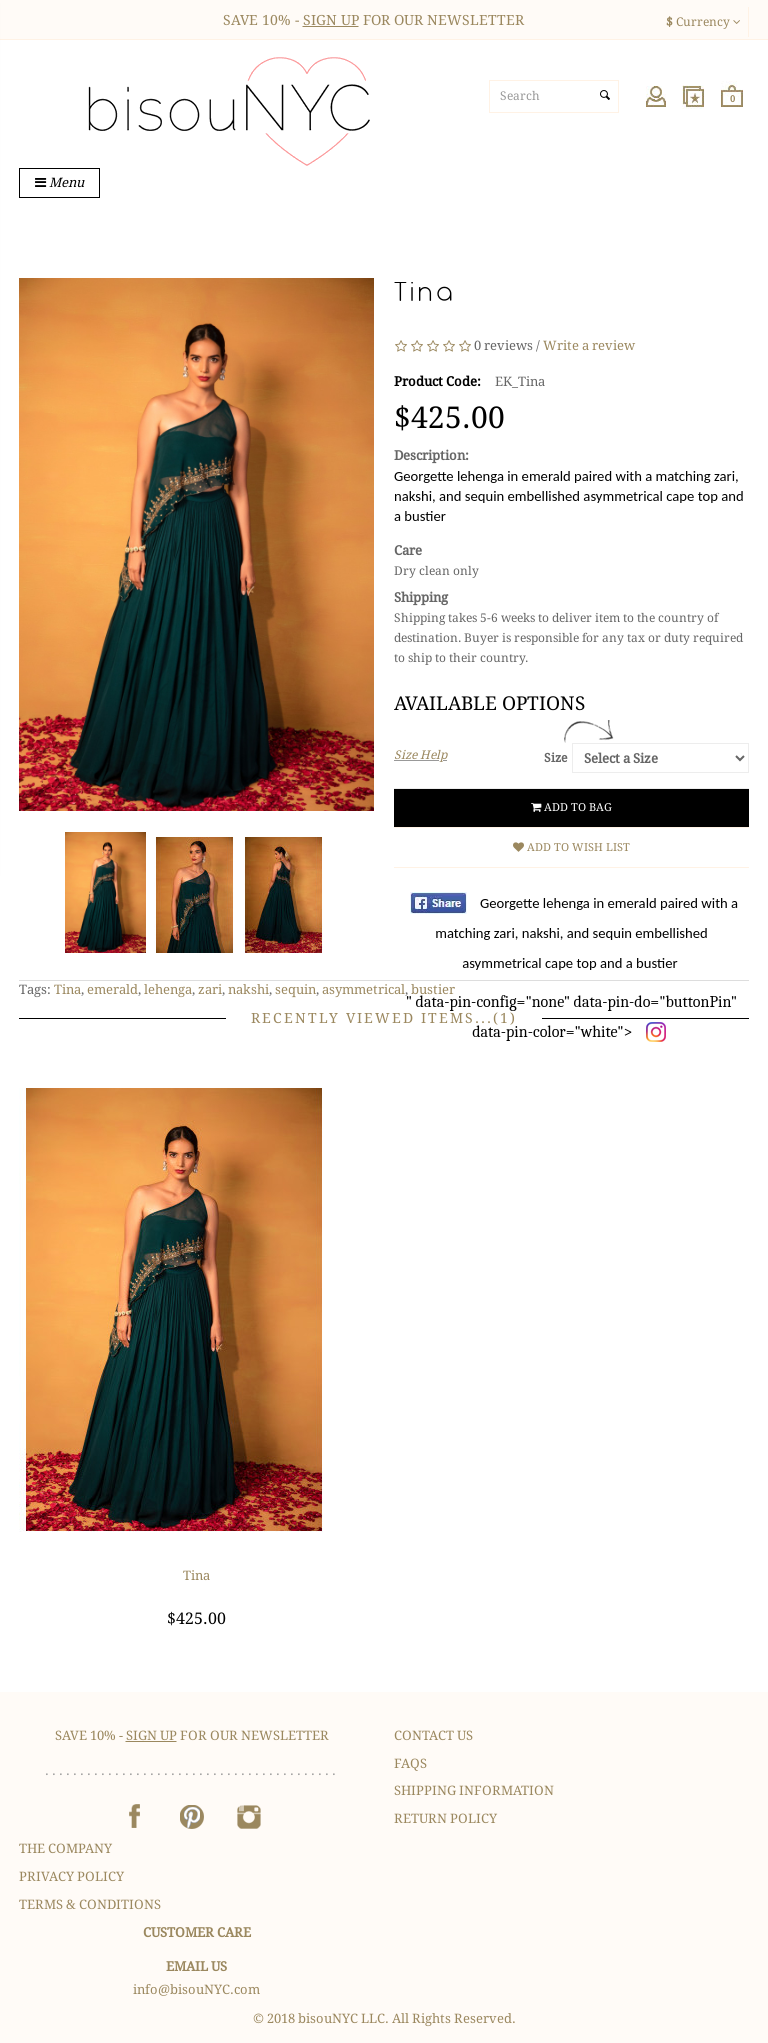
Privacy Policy (71, 1876)
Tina (67, 989)
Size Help (420, 755)
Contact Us (433, 1735)
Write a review (589, 346)
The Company (65, 1848)
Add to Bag (571, 807)
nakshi (248, 989)
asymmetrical (363, 989)
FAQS (410, 1763)
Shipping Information (474, 1790)
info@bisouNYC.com (196, 1989)
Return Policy (445, 1818)
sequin (295, 989)
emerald (112, 989)
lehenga (168, 989)
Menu (59, 182)
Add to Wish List (571, 847)
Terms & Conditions (90, 1904)
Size (555, 758)
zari (210, 989)
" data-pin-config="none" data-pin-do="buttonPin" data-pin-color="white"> (572, 967)
